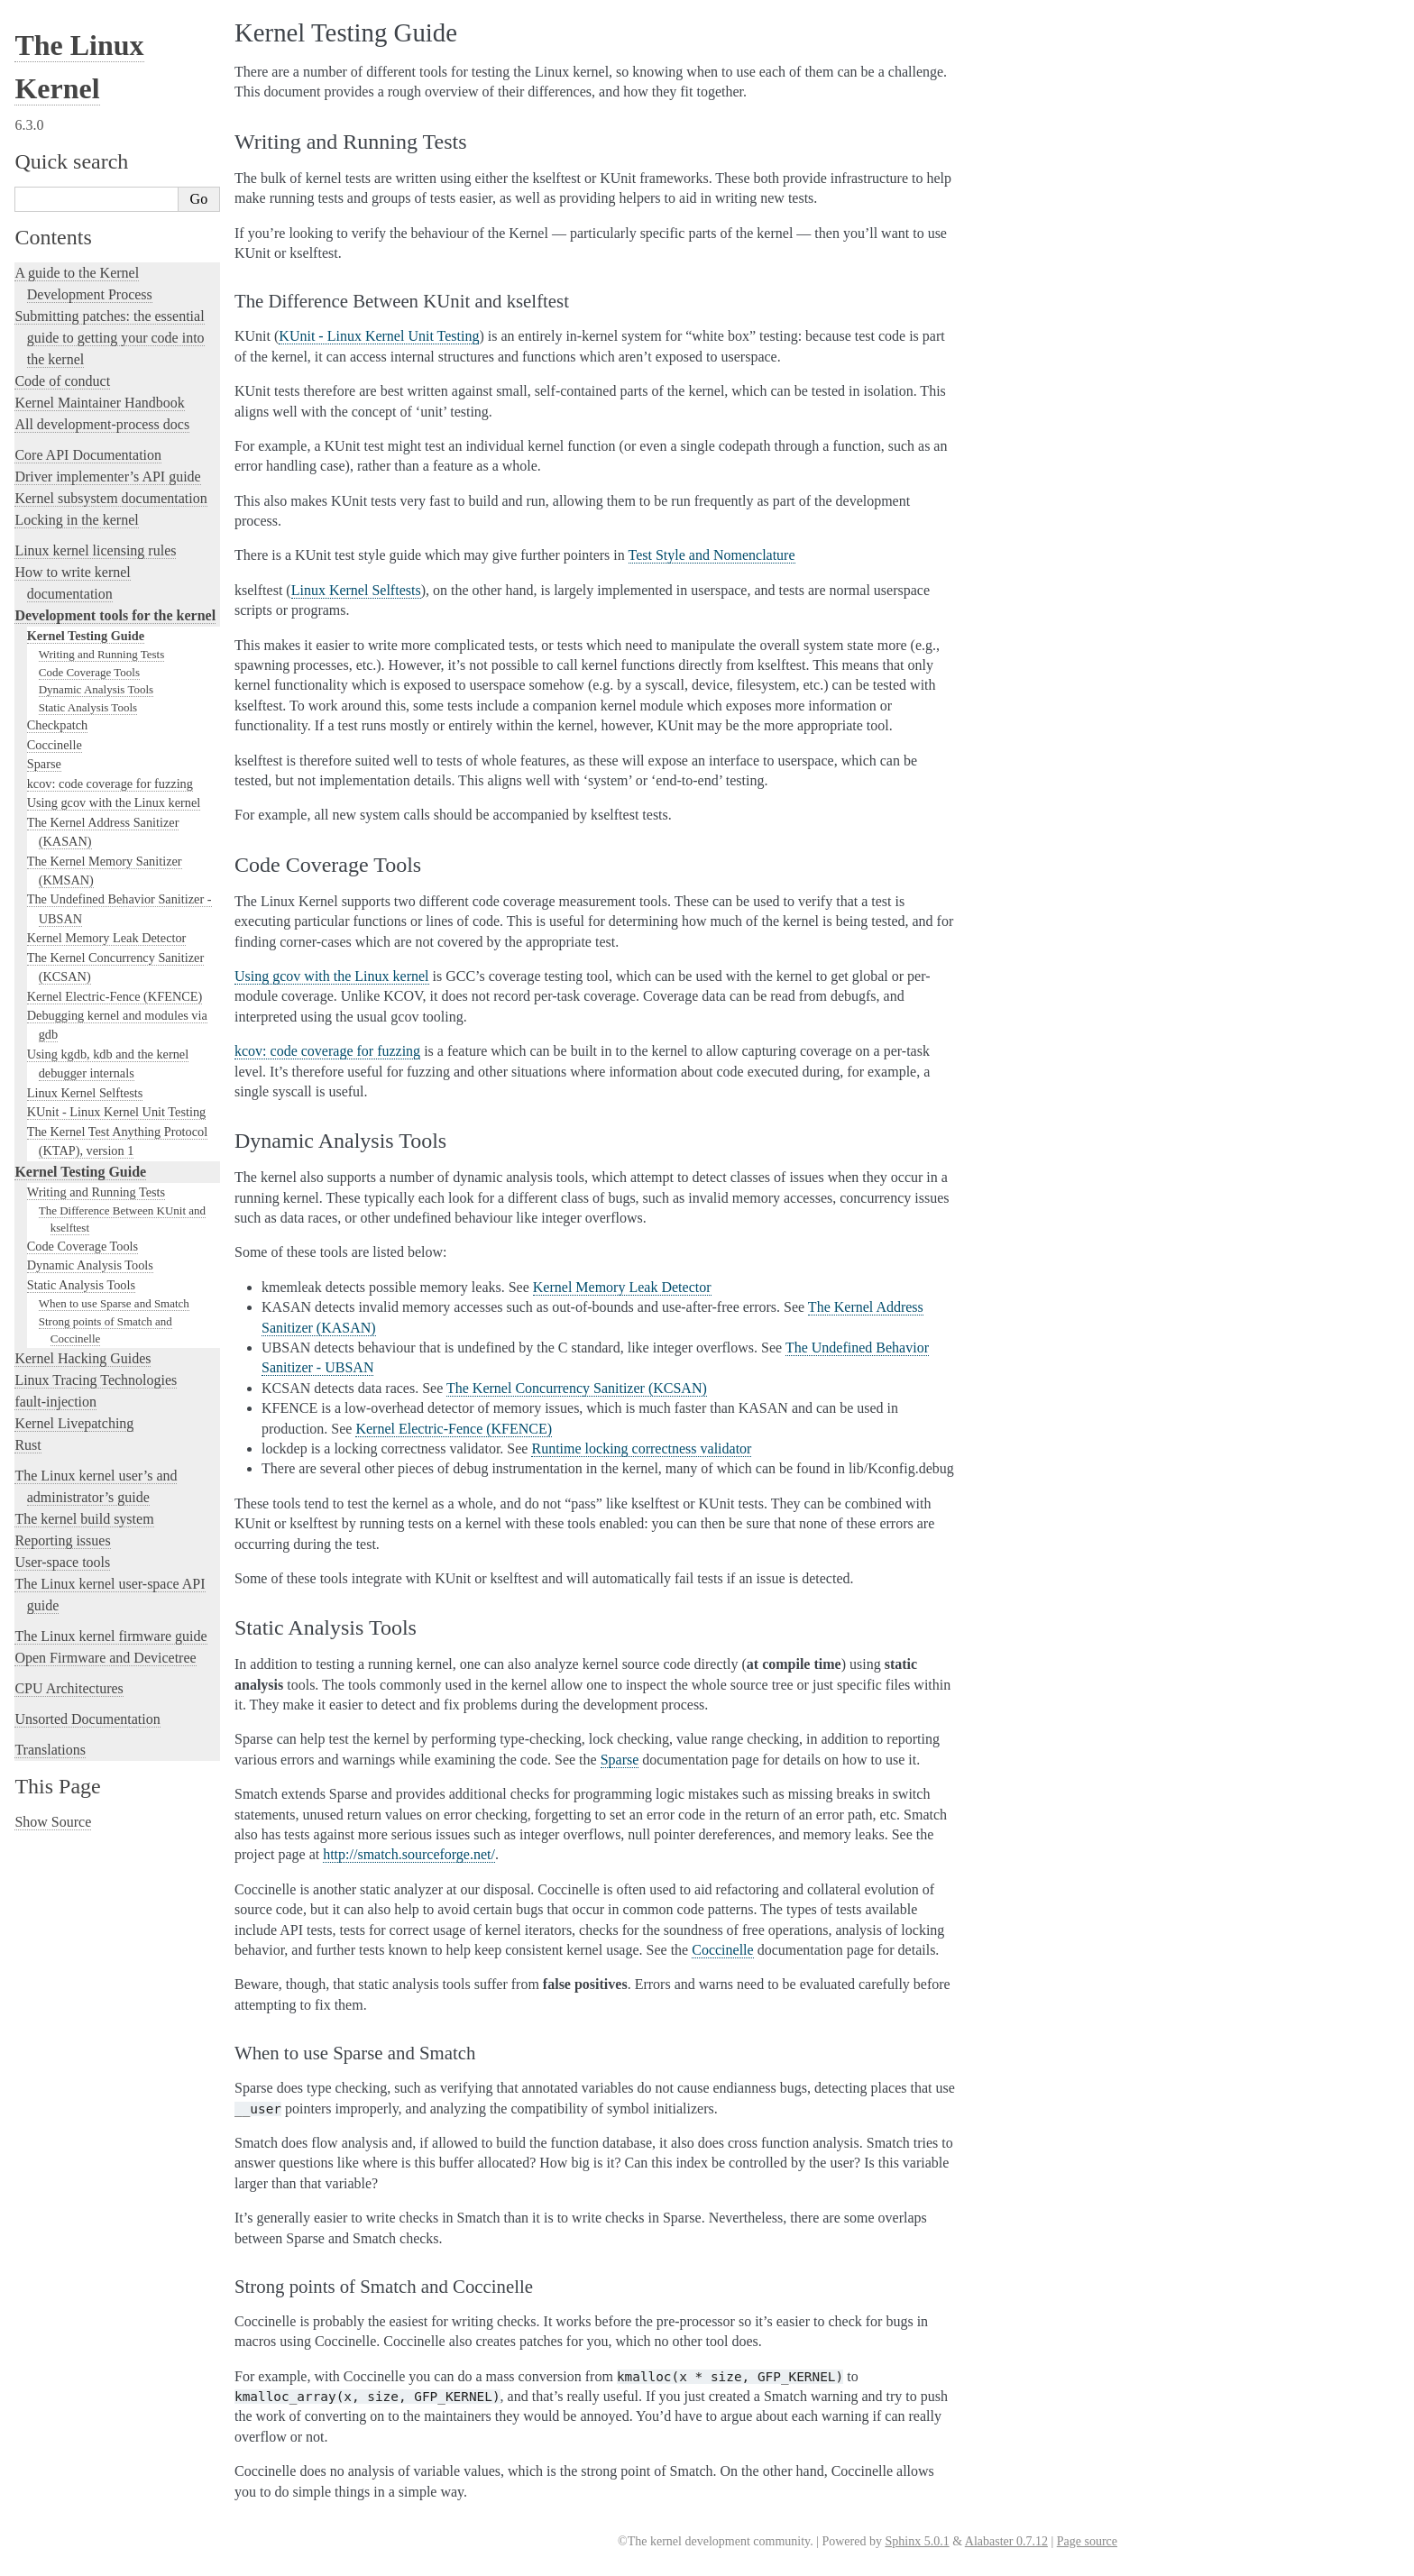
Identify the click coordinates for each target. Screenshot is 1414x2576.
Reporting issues (62, 1540)
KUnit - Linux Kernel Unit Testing (116, 1112)
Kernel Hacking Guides (82, 1358)
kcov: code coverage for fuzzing (110, 783)
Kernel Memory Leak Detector (107, 937)
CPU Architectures (68, 1688)
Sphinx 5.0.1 (917, 2541)
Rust (27, 1445)
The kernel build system (83, 1518)
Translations (50, 1749)
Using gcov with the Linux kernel (114, 802)
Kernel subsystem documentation (110, 498)
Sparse (44, 763)
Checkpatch (57, 725)
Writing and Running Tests (102, 654)
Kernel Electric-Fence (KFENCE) (115, 996)
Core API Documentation (87, 455)
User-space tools (62, 1562)
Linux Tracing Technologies (95, 1380)
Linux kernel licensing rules (95, 550)
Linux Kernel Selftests (85, 1093)
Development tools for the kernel (115, 615)
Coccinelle (54, 745)
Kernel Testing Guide (85, 635)
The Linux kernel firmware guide (110, 1636)
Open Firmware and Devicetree (105, 1657)
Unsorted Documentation (87, 1719)
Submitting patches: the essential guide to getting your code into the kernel (109, 337)
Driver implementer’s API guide (107, 476)
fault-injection (55, 1401)
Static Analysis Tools (88, 707)
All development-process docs (101, 424)
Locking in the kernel (76, 519)
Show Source (52, 1821)
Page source (1087, 2541)
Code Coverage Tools (89, 672)
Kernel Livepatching (73, 1423)
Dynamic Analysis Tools (96, 689)
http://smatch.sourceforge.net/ (409, 1854)
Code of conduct (62, 381)
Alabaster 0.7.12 (1006, 2541)
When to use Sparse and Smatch (114, 1303)
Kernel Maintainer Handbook (99, 402)
